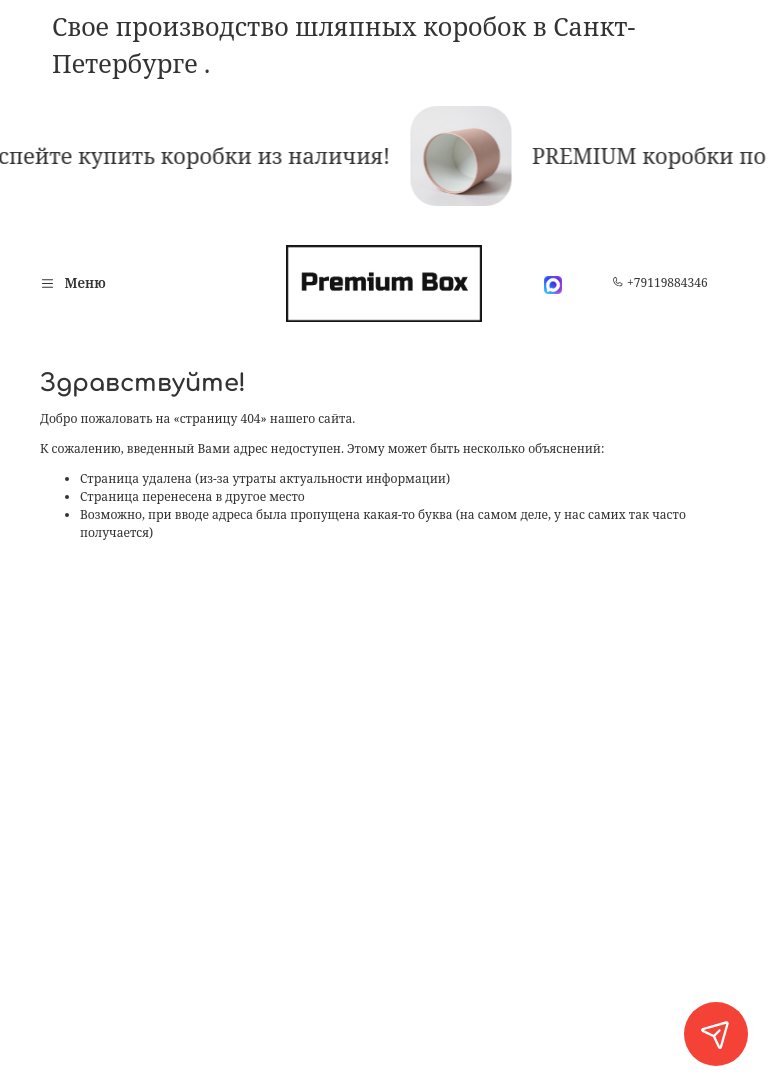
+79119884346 (660, 282)
